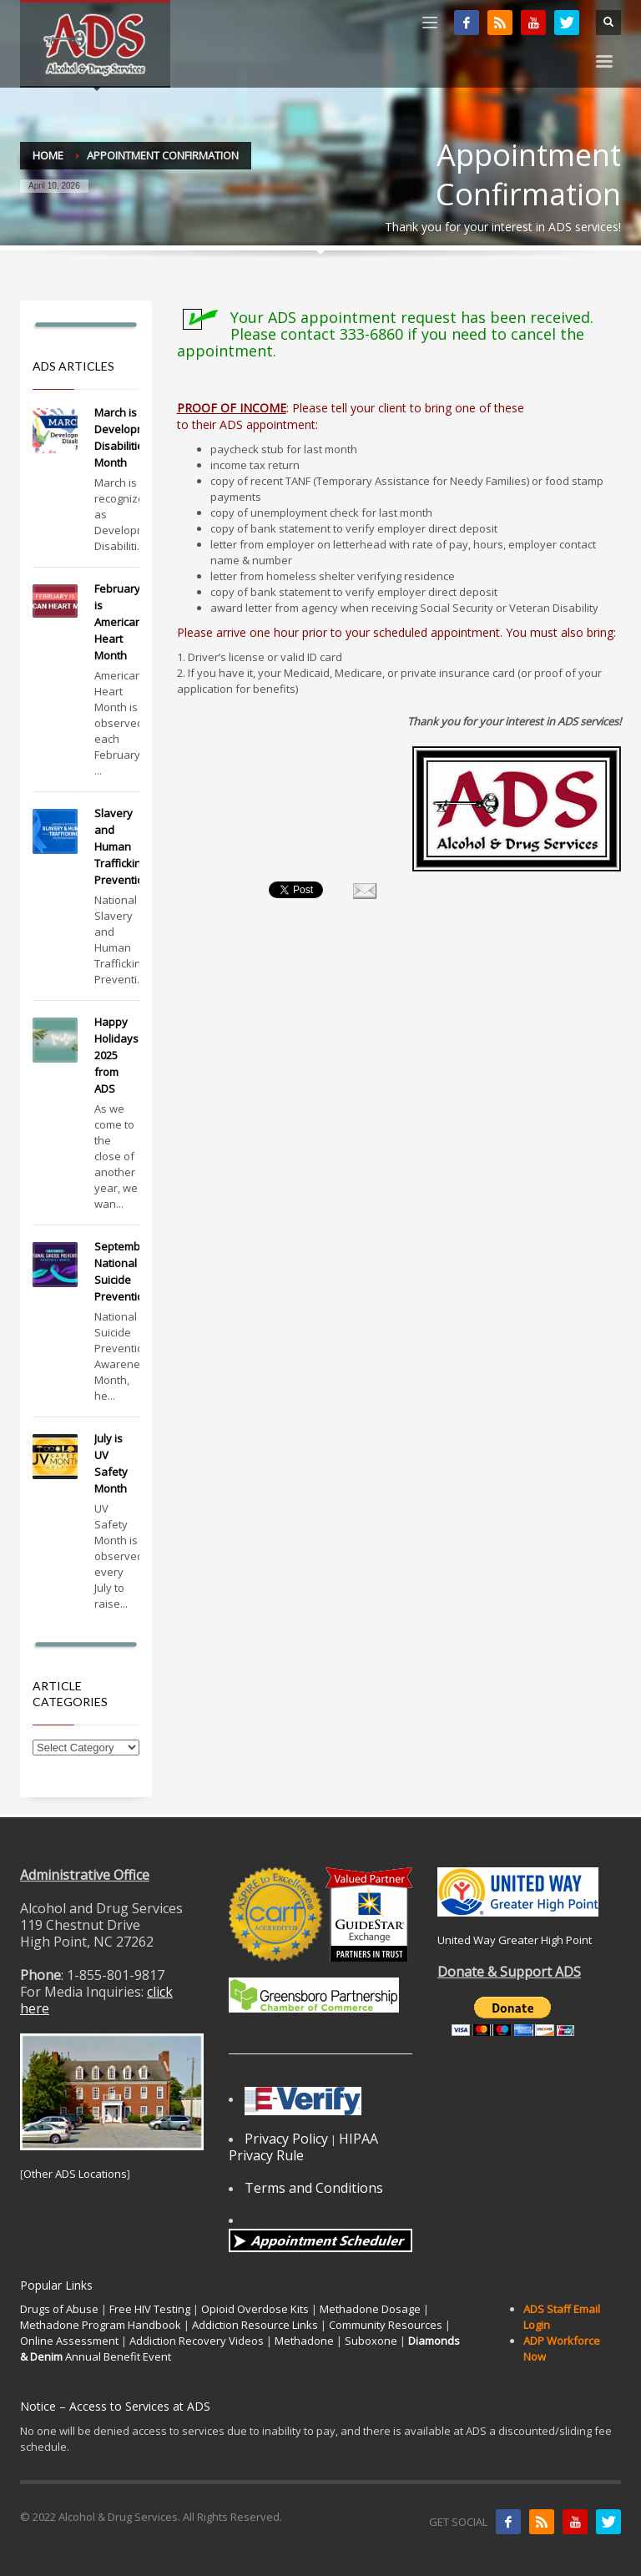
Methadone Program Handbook (100, 2324)
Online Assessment (69, 2340)
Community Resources (385, 2324)
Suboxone (371, 2340)
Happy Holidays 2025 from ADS (116, 1055)
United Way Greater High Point (514, 1939)
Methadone (304, 2340)
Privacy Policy (286, 2138)
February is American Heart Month (118, 622)
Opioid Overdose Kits (255, 2308)
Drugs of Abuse (59, 2308)
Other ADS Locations (75, 2173)
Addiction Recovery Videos (196, 2340)
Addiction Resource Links (255, 2324)
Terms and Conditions (314, 2188)
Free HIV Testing (149, 2308)
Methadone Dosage (370, 2308)
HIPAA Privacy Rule (303, 2146)
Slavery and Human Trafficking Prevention (122, 846)
